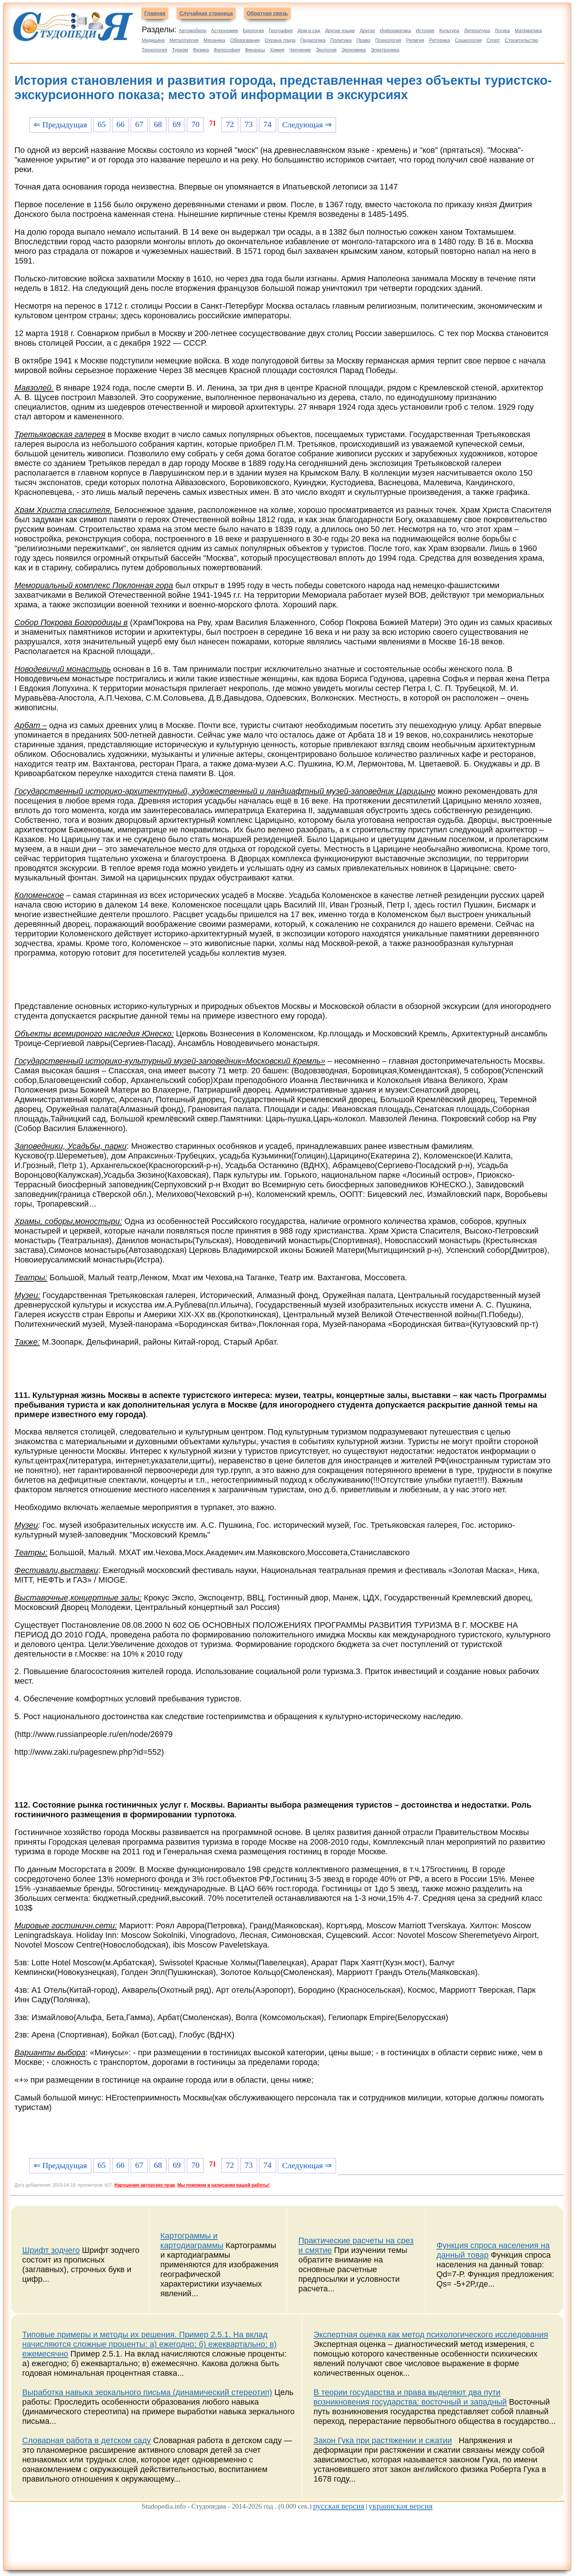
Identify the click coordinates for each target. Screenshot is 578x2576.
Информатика (395, 30)
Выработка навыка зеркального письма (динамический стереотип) (147, 2392)
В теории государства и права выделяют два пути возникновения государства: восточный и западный (410, 2397)
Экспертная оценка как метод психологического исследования (430, 2334)
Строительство (521, 40)
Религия (415, 40)
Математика (528, 30)
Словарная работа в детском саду (86, 2440)
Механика (214, 40)
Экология (326, 50)
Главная (154, 13)
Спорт (493, 40)
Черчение (300, 50)
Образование (245, 40)
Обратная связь (267, 13)
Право (363, 40)
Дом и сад (309, 30)
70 (195, 124)
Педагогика (313, 40)
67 (139, 124)
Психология (388, 40)
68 (158, 124)
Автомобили (192, 30)
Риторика (439, 40)
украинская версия (401, 2506)
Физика (201, 50)
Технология (154, 50)
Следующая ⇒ (306, 124)
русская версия (338, 2506)
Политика (341, 40)
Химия (277, 50)
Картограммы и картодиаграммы (192, 2240)
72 (230, 124)
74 (267, 124)
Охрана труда (280, 40)
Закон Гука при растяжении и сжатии (382, 2440)
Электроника (385, 50)
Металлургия (184, 40)
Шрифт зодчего (51, 2250)
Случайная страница (206, 13)
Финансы (255, 50)
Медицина (153, 40)
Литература (477, 30)
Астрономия (224, 30)
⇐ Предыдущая (60, 124)
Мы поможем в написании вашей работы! (223, 2185)
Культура (449, 30)
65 (102, 124)
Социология (468, 40)
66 (121, 124)
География (281, 30)
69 (177, 124)
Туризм (180, 50)
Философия (227, 50)
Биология (253, 30)
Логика (502, 30)
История (425, 30)
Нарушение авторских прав (144, 2185)
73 (249, 124)
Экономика (353, 50)
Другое (367, 30)
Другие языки (340, 30)
